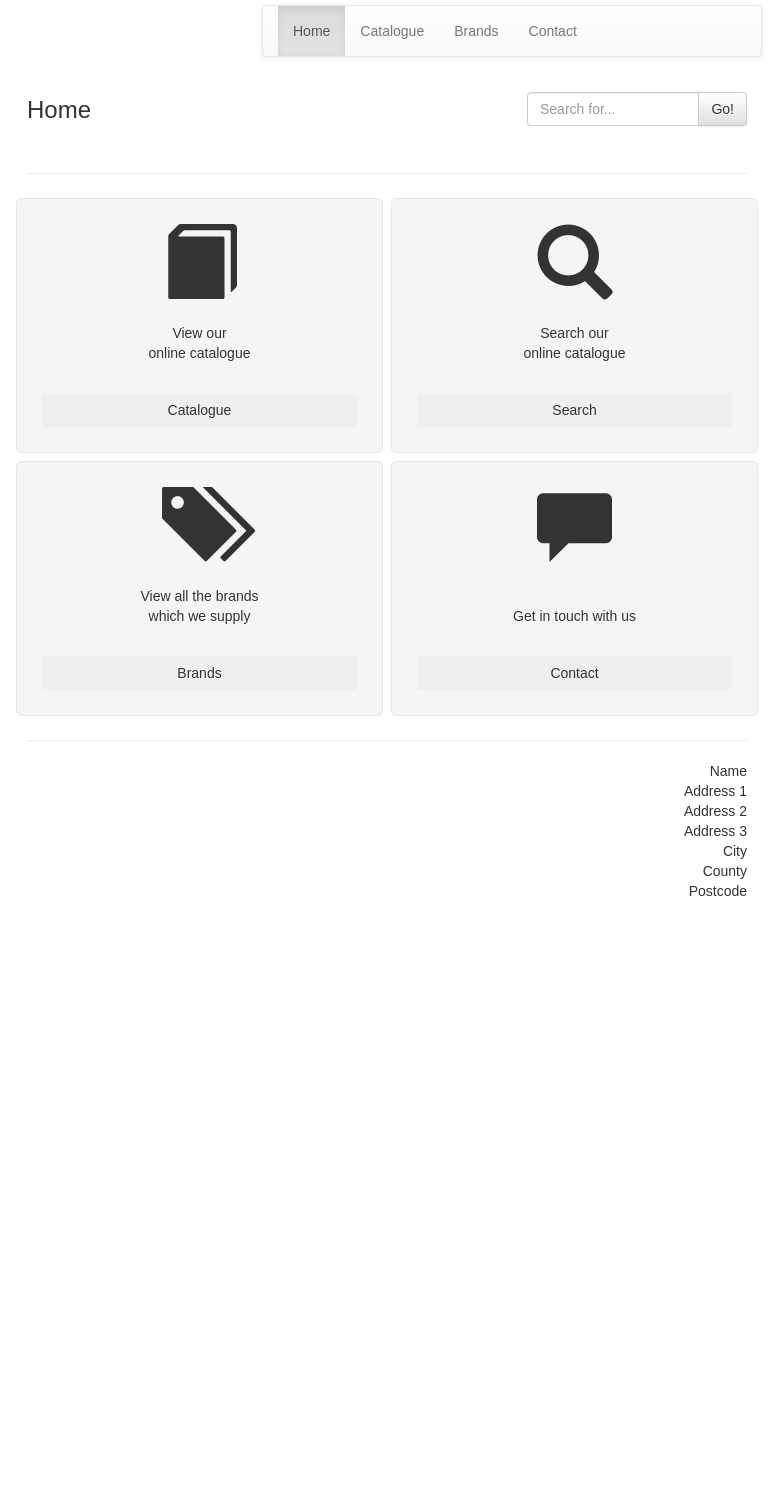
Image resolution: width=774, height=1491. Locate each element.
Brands (476, 31)
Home (311, 31)
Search (574, 410)
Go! (722, 109)
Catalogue (392, 31)
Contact (553, 31)
